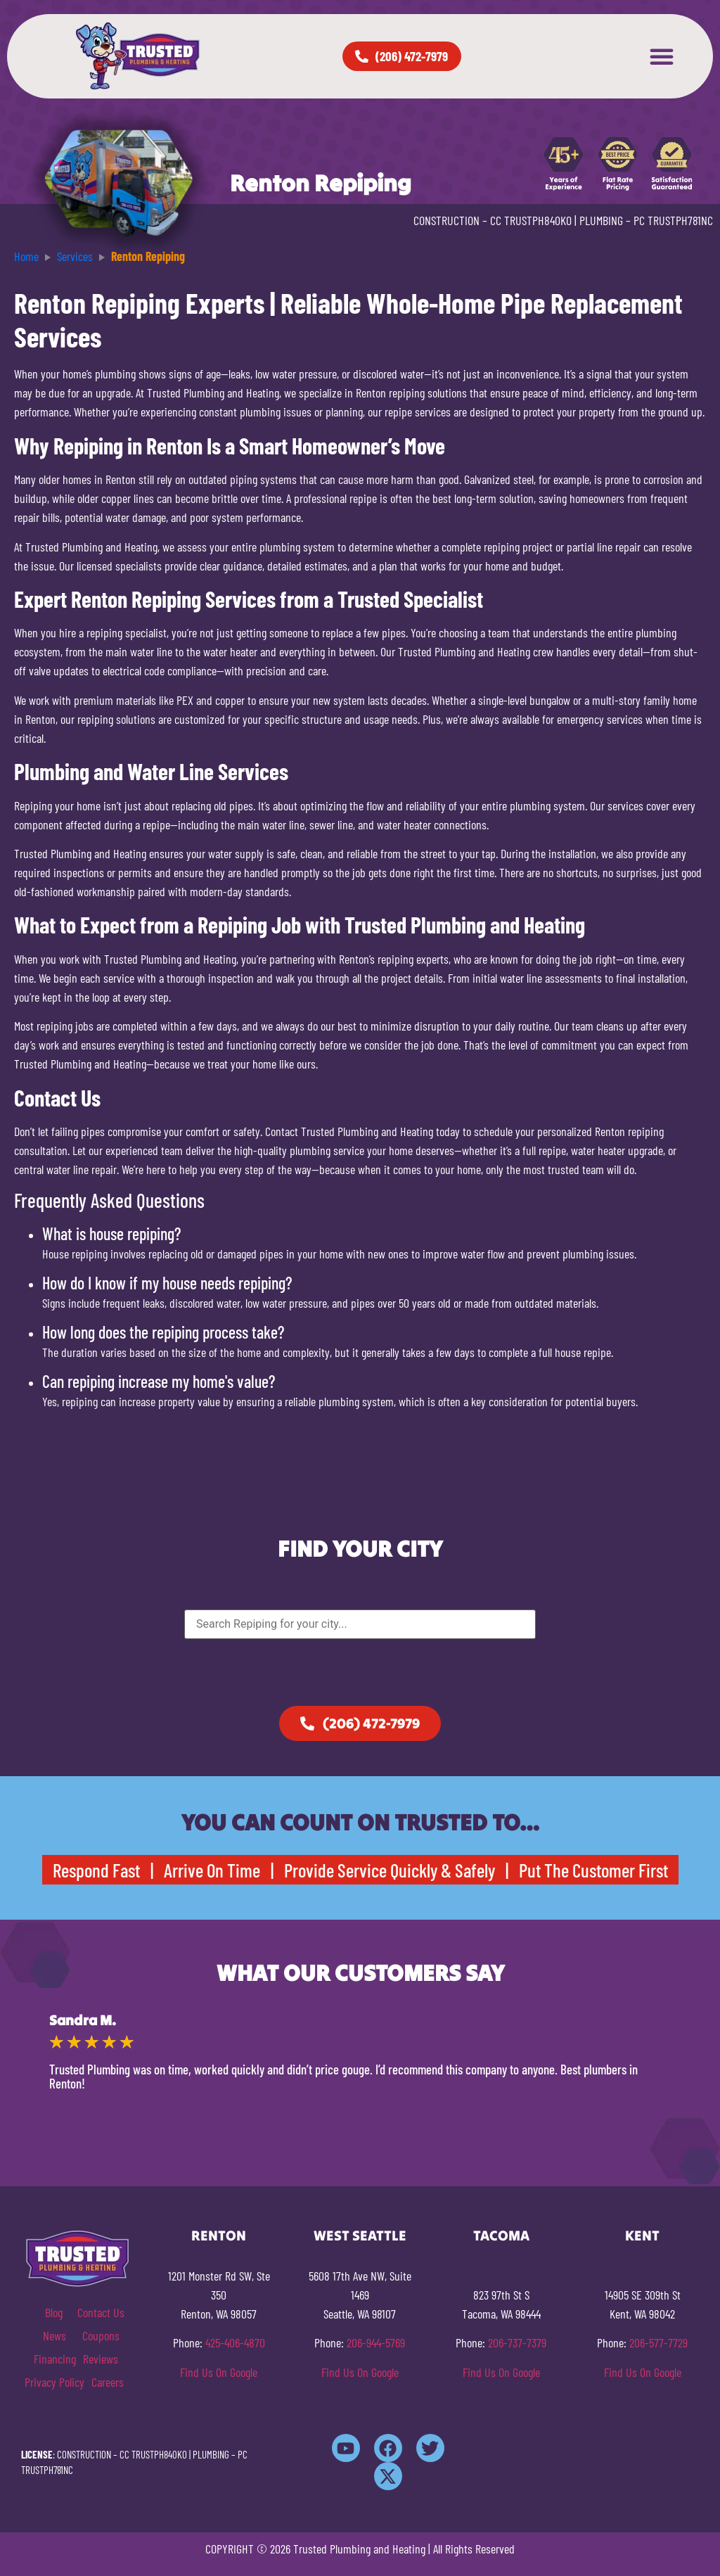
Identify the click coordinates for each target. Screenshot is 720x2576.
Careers (107, 2382)
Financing (55, 2358)
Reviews (100, 2358)
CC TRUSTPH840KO (531, 220)
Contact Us (100, 2312)
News (54, 2335)
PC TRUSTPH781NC (673, 220)
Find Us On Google (218, 2372)
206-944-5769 (376, 2342)
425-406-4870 (235, 2342)
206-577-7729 (658, 2342)
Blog (54, 2312)
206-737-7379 (517, 2342)
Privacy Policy (54, 2382)
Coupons (101, 2335)
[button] (662, 56)
